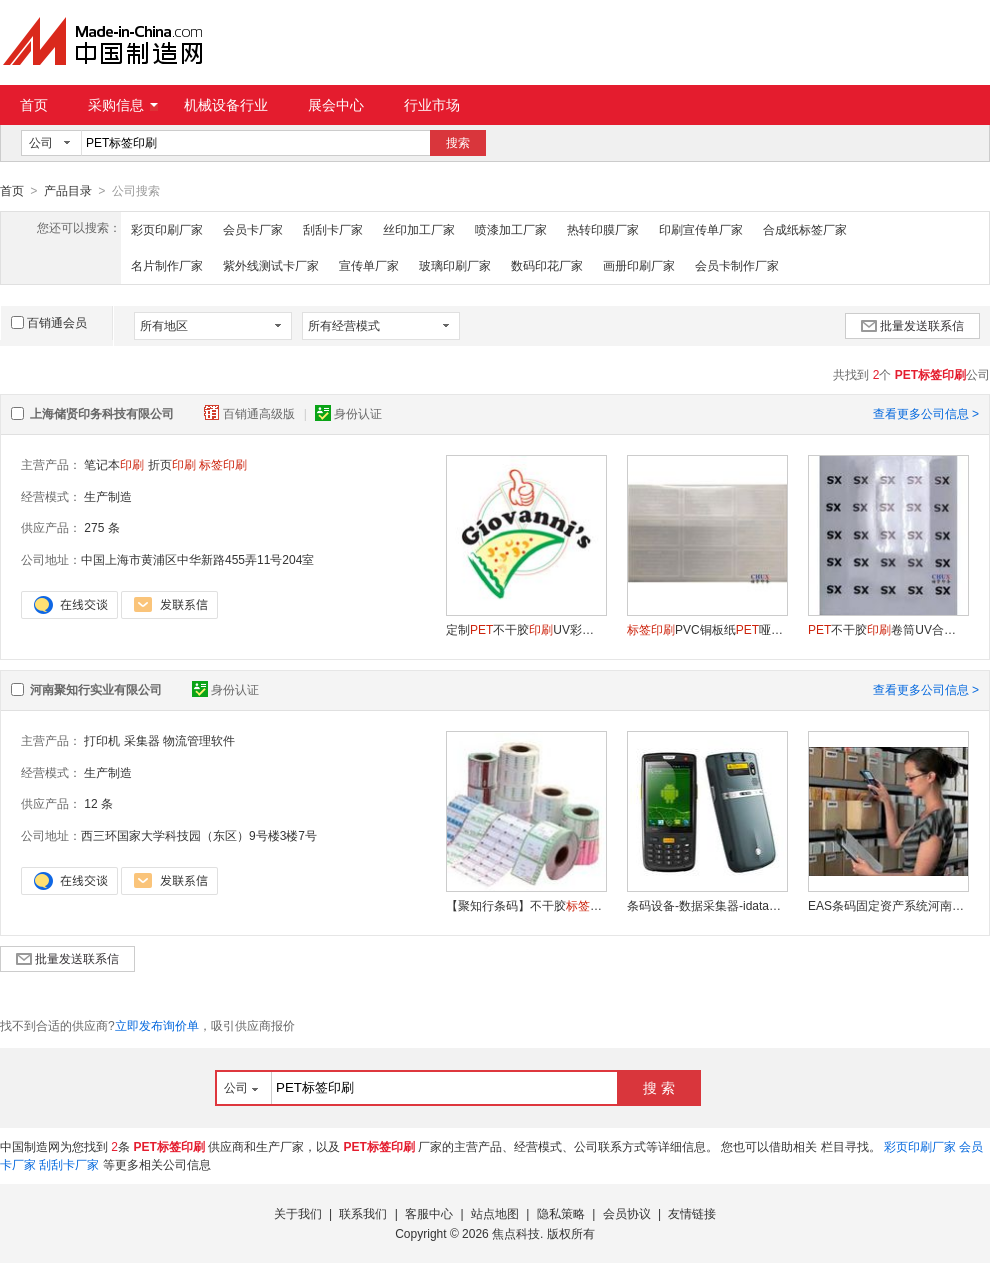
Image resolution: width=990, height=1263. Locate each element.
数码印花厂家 (547, 265)
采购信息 (123, 105)
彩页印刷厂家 (167, 229)
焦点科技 (516, 1233)
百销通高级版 (251, 413)
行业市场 (432, 105)
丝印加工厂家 (419, 229)
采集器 (142, 740)
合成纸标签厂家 (805, 229)
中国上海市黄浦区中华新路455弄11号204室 (197, 559)
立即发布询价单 (157, 1025)
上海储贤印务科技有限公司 (102, 413)
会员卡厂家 (253, 229)
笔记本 (114, 464)
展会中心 (336, 105)
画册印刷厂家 (639, 265)
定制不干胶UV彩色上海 (526, 629)
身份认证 (348, 413)
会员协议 (627, 1213)
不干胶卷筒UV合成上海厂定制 (888, 629)
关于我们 (298, 1213)
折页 (172, 464)
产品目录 (68, 191)
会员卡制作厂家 (737, 265)
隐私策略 (561, 1213)
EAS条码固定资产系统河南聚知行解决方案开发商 (888, 905)
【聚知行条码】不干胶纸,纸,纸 (526, 905)
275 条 (101, 527)
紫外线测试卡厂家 (271, 265)
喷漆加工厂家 (511, 229)
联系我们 (363, 1213)
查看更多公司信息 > (926, 413)
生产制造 (108, 496)
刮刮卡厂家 (333, 229)
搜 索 (659, 1087)
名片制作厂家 (167, 265)
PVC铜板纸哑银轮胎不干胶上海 (707, 629)
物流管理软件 (199, 740)
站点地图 (495, 1213)
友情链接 (692, 1213)
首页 (34, 105)
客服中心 (429, 1213)
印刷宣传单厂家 (701, 229)
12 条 (98, 803)
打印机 (102, 740)
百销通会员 (49, 322)
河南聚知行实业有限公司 (96, 689)
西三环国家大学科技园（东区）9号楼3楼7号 (199, 835)
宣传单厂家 (369, 265)
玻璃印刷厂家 (455, 265)
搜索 (458, 143)
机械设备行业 (226, 105)
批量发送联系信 (912, 325)
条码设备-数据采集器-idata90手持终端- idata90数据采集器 (707, 905)
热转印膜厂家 (603, 229)
